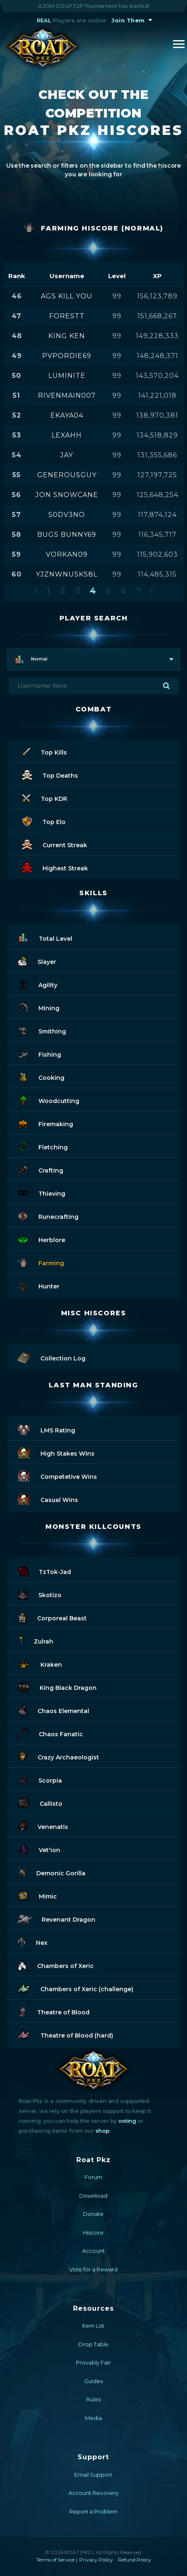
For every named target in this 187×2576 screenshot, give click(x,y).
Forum (93, 2177)
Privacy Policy (96, 2560)
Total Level (45, 937)
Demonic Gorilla (51, 1872)
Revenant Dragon (56, 1918)
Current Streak (54, 844)
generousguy (67, 475)
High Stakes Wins (56, 1452)
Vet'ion (39, 1849)
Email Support (93, 2474)
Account (93, 2250)
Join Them (128, 20)
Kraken (40, 1663)
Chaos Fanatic (50, 1733)
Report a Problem (93, 2511)
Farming (41, 1262)
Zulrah (35, 1640)
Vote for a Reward (93, 2269)
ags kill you (66, 296)
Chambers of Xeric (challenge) (75, 1988)
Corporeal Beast (52, 1617)
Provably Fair (93, 2362)
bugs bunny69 (66, 534)
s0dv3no (66, 515)
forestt (67, 316)
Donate (93, 2214)
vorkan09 (67, 554)
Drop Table (93, 2344)
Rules (93, 2399)
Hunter (38, 1285)
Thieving (41, 1192)
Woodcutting (48, 1099)
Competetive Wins (57, 1475)
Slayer (37, 960)
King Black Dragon (57, 1686)
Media (93, 2418)
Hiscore (93, 2232)
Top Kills (44, 751)
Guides (93, 2381)
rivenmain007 (67, 395)
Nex (33, 1941)
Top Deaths (50, 774)
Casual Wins (48, 1498)
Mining (38, 1007)
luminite (66, 376)
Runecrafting (48, 1215)
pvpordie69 (66, 356)
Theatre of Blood (54, 2011)
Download (93, 2195)
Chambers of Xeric (56, 1964)
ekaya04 (66, 415)
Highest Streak (55, 867)
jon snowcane (67, 495)
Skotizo (40, 1594)
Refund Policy (134, 2560)
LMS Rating (46, 1429)
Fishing (39, 1053)
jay (66, 455)
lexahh (67, 435)
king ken (66, 336)
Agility (37, 984)
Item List (93, 2325)
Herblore (41, 1239)
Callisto (40, 1802)
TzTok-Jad (44, 1570)
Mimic (37, 1895)
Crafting (40, 1169)
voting (127, 2120)
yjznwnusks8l (66, 574)
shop (102, 2130)
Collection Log (51, 1357)
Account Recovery (93, 2492)
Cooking (41, 1076)
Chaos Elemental (53, 1710)
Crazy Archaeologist (58, 1756)
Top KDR (44, 797)
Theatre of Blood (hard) (65, 2034)
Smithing (42, 1030)
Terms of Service (55, 2560)
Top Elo (44, 821)
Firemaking (45, 1123)
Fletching (43, 1146)
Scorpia (40, 1779)
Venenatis (43, 1825)
